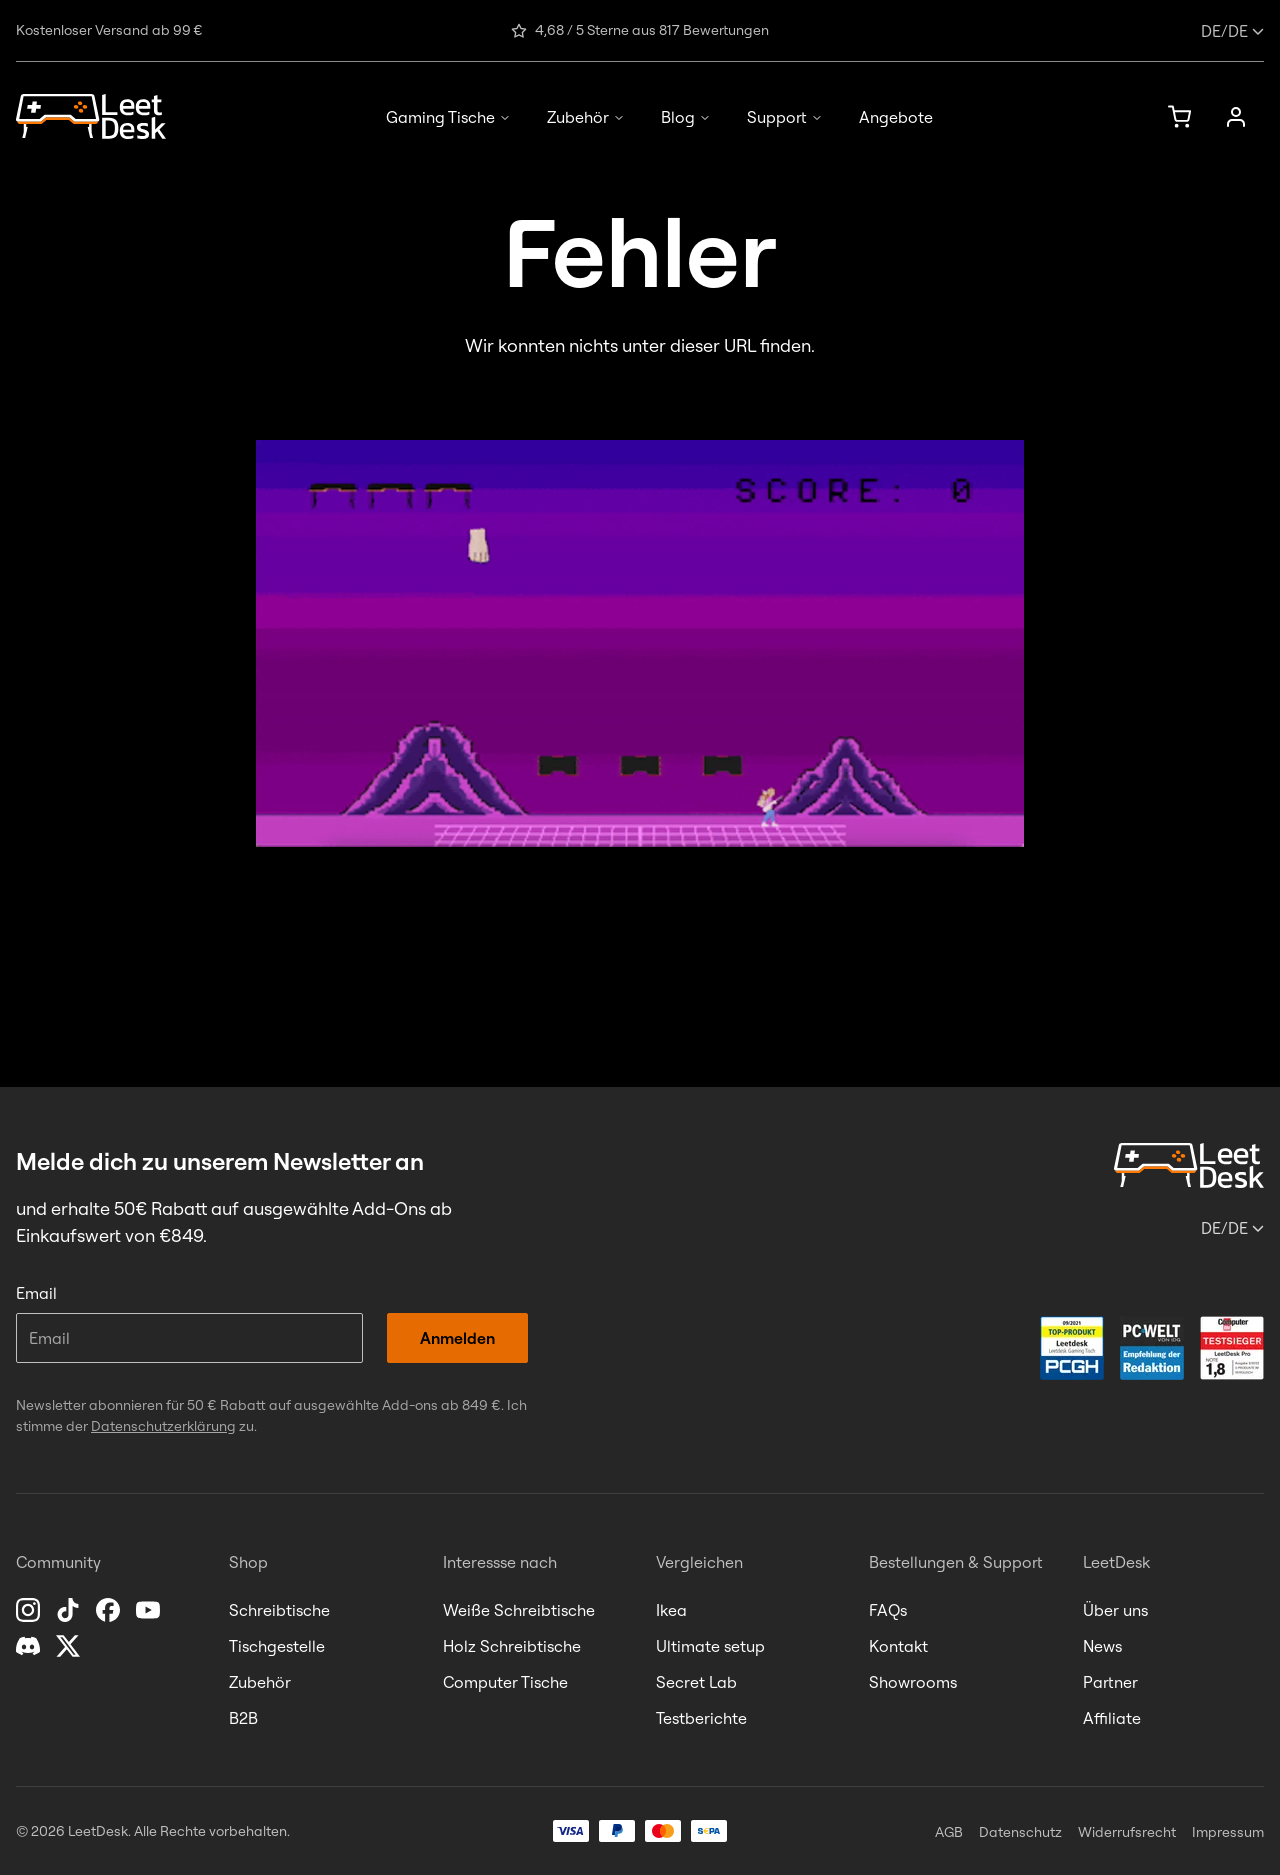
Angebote (896, 117)
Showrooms (913, 1682)
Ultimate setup (710, 1646)
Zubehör (586, 117)
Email (36, 1293)
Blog (686, 117)
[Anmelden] (1236, 117)
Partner (1110, 1682)
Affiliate (1112, 1718)
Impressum (1228, 1832)
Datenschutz (1020, 1832)
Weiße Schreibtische (519, 1610)
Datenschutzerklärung (163, 1426)
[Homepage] (91, 116)
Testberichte (701, 1718)
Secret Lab (696, 1682)
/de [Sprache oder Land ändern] (1232, 31)
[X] (70, 1646)
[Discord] (30, 1646)
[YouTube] (150, 1610)
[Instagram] (30, 1610)
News (1102, 1646)
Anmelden (457, 1338)
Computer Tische (505, 1682)
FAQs (888, 1610)
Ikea (671, 1610)
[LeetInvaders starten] (640, 643)
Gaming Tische (448, 117)
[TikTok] (70, 1610)
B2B (243, 1718)
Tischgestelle (277, 1646)
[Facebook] (110, 1610)
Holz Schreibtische (512, 1646)
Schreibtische (279, 1610)
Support (785, 117)
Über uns (1115, 1610)
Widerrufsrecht (1127, 1832)
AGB (949, 1832)
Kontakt (898, 1646)
